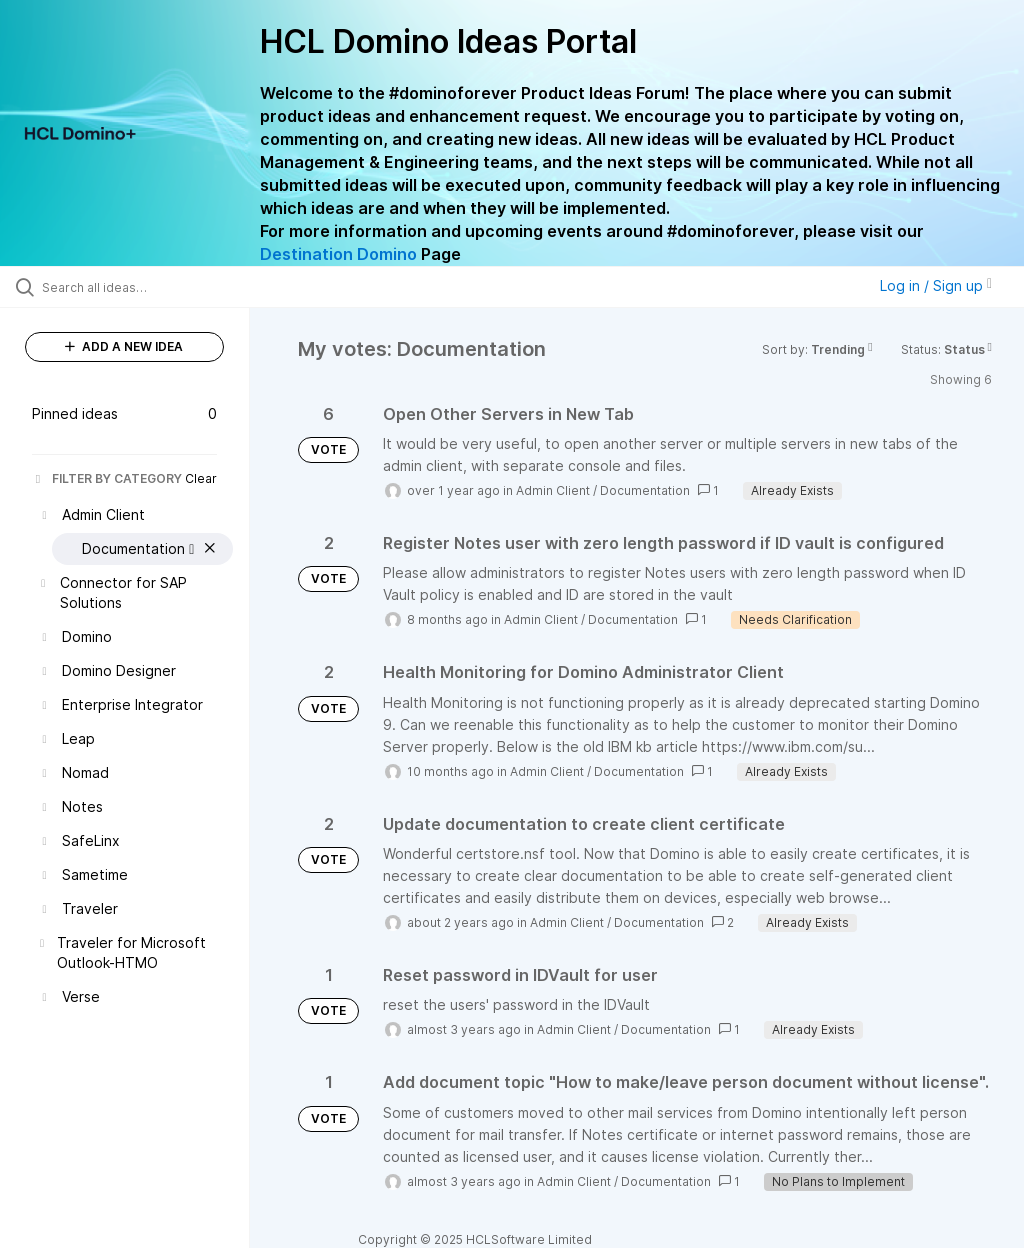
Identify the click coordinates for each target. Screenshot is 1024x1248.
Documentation (645, 490)
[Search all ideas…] (135, 287)
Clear (201, 478)
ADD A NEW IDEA (124, 346)
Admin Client (553, 490)
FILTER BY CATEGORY (107, 478)
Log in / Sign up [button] (936, 285)
